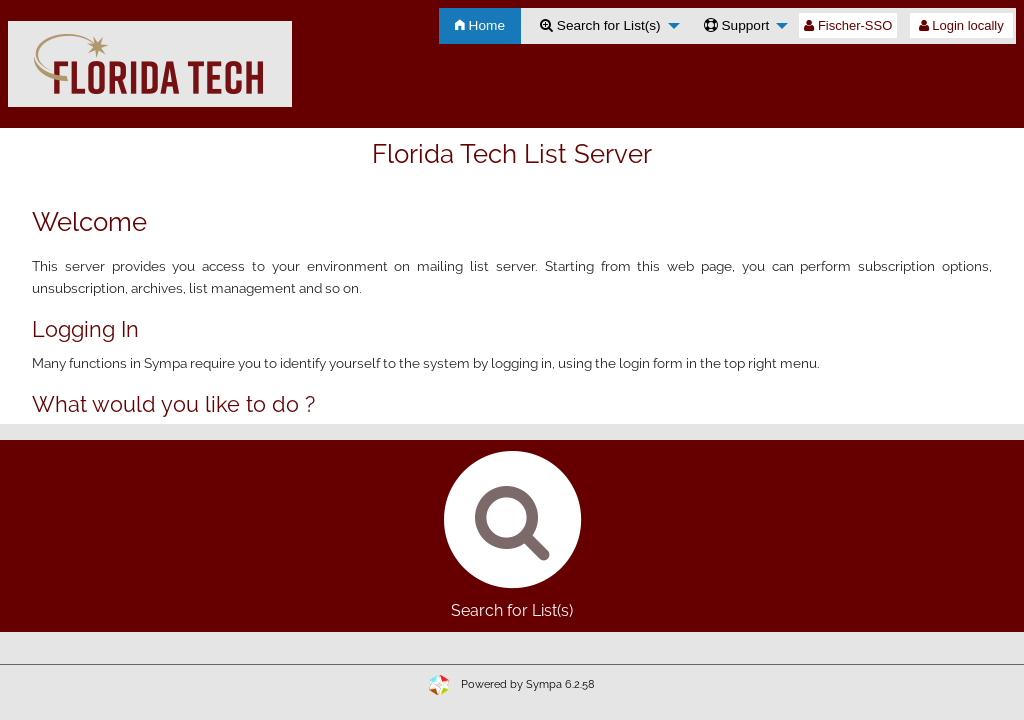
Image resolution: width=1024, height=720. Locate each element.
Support (737, 25)
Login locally (961, 25)
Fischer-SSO (848, 25)
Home (480, 25)
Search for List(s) (600, 25)
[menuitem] (480, 26)
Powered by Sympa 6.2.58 (528, 684)
